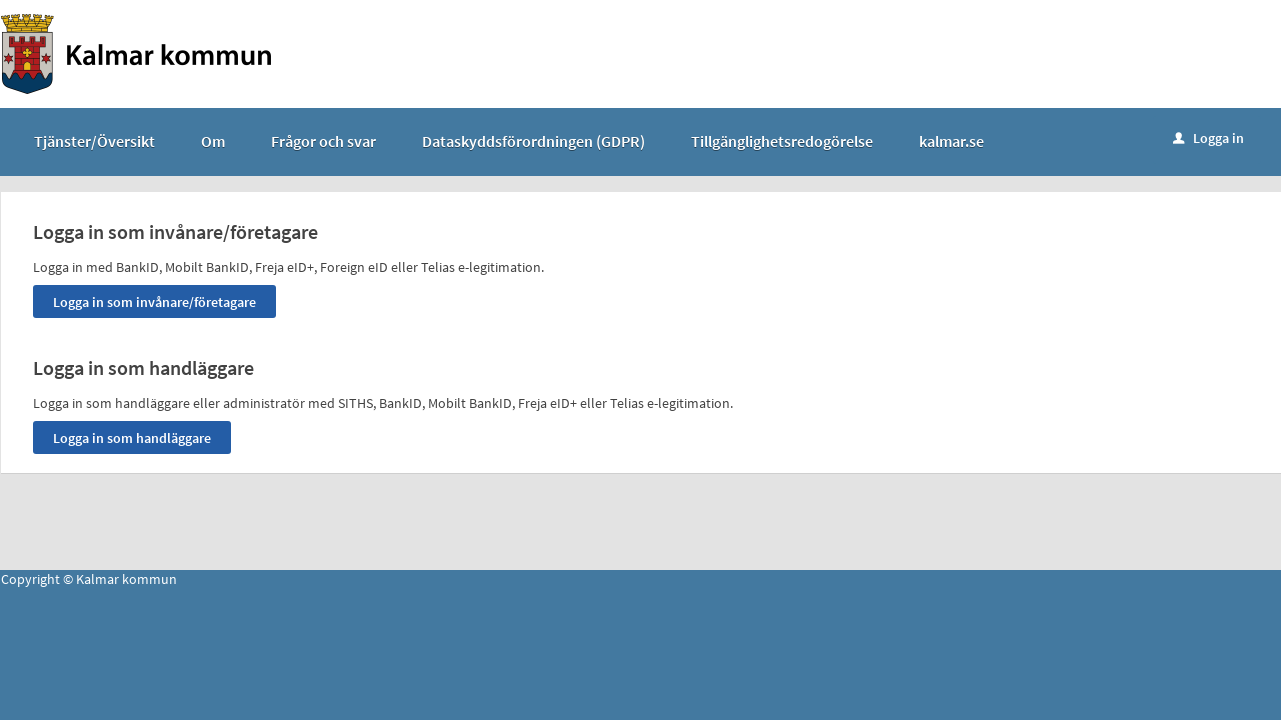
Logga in (1208, 138)
